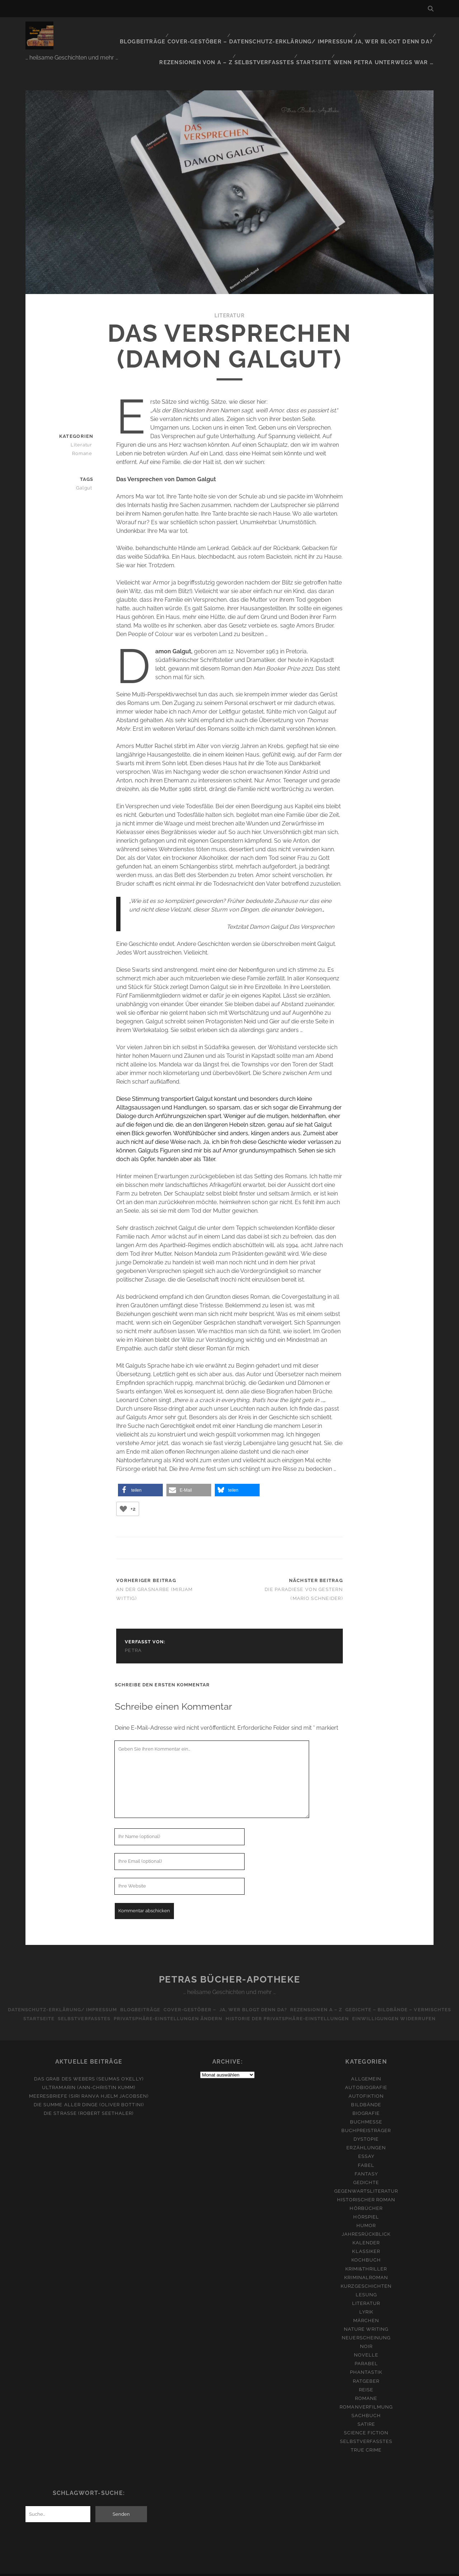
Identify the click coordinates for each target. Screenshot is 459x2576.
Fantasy (366, 2160)
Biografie (366, 2099)
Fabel (366, 2151)
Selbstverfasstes (273, 39)
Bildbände (366, 2091)
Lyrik (366, 2298)
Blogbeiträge (87, 30)
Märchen (366, 2307)
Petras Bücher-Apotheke (229, 1956)
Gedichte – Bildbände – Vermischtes (57, 1996)
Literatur (229, 293)
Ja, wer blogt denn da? (324, 30)
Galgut (86, 465)
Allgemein (366, 2065)
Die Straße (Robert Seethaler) (88, 2099)
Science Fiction (366, 2419)
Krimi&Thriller (366, 2255)
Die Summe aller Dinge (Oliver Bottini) (89, 2091)
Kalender (366, 2229)
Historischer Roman (366, 2186)
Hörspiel (366, 2203)
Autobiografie (366, 2074)
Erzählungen (365, 2134)
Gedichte (366, 2169)
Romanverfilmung (366, 2393)
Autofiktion (366, 2082)
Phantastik (366, 2359)
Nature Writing (366, 2315)
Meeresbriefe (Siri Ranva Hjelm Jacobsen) (89, 2082)
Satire (366, 2410)
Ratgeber (366, 2367)
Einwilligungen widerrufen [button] (229, 2005)
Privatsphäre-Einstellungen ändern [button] (270, 1996)
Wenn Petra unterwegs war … (389, 39)
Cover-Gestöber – (141, 30)
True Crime (366, 2436)
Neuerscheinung (366, 2324)
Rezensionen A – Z (379, 1987)
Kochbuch (366, 2246)
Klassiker (366, 2238)
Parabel (366, 2350)
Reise (366, 2376)
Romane (84, 431)
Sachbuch (366, 2402)
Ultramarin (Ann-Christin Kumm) (88, 2074)
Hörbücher (366, 2194)
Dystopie (366, 2125)
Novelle (366, 2341)
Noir (366, 2333)
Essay (366, 2143)
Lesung (366, 2281)
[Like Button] (123, 1486)
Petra (133, 1627)
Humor (366, 2212)
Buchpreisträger (366, 2117)
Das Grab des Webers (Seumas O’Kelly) (88, 2065)
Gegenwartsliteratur (366, 2177)
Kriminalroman (366, 2264)
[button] (140, 1467)
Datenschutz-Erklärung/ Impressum (228, 30)
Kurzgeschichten (366, 2272)
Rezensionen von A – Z (397, 30)
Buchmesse (366, 2108)
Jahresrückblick (366, 2221)
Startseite (322, 39)
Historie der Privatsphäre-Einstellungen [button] (393, 1996)
